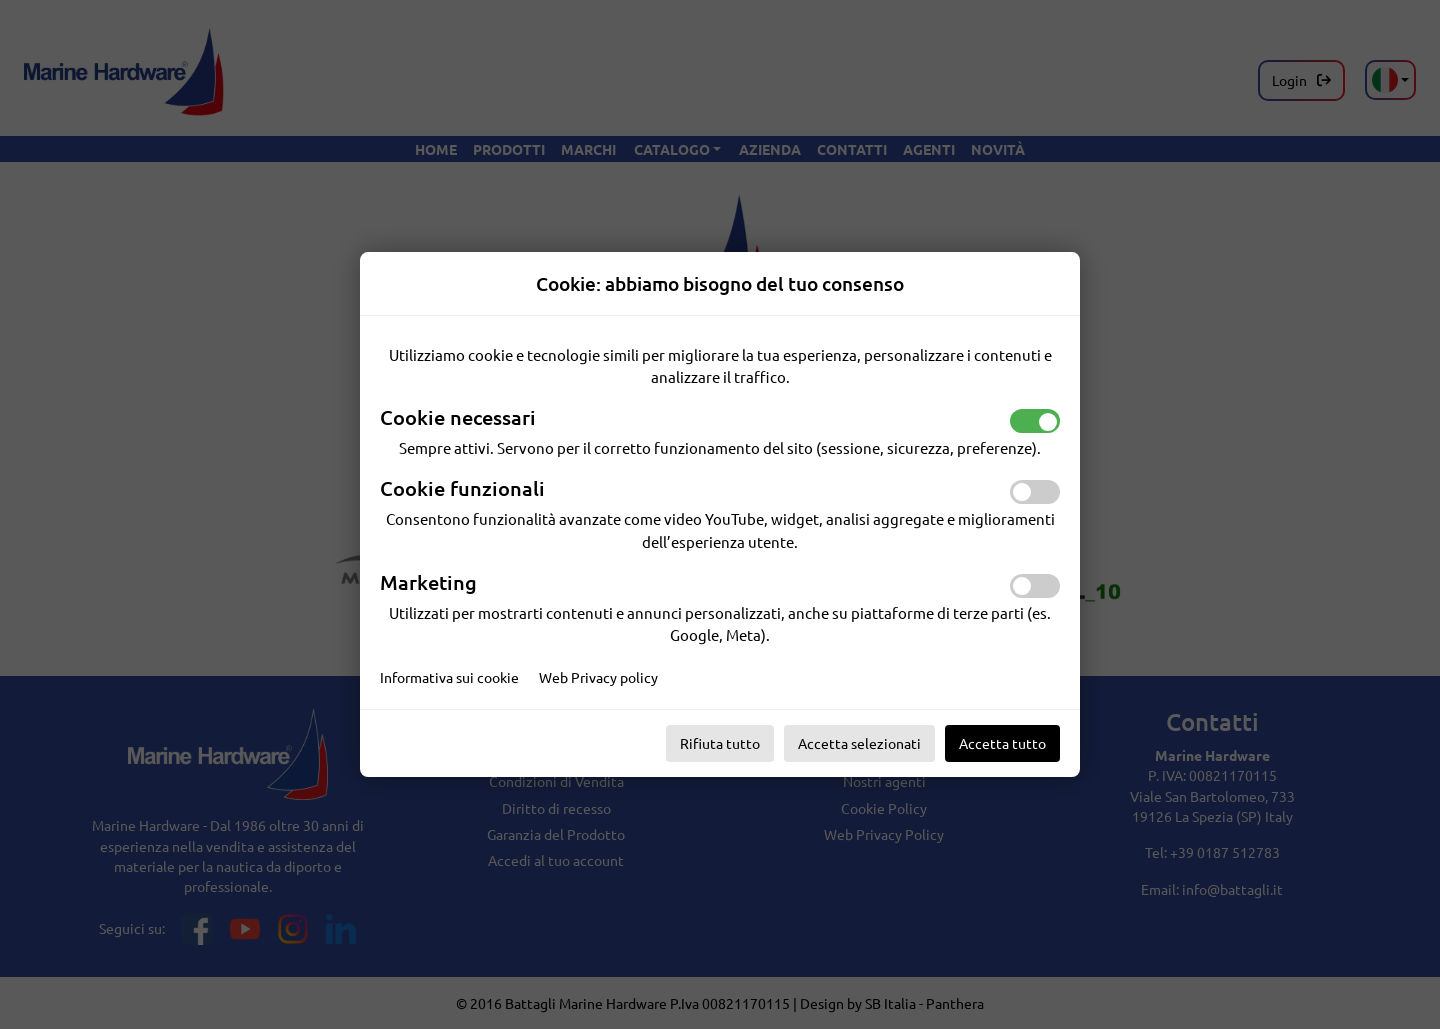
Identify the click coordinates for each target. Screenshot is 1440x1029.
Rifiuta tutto (720, 743)
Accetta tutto (1002, 743)
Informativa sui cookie (449, 677)
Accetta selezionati (859, 743)
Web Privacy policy (598, 677)
